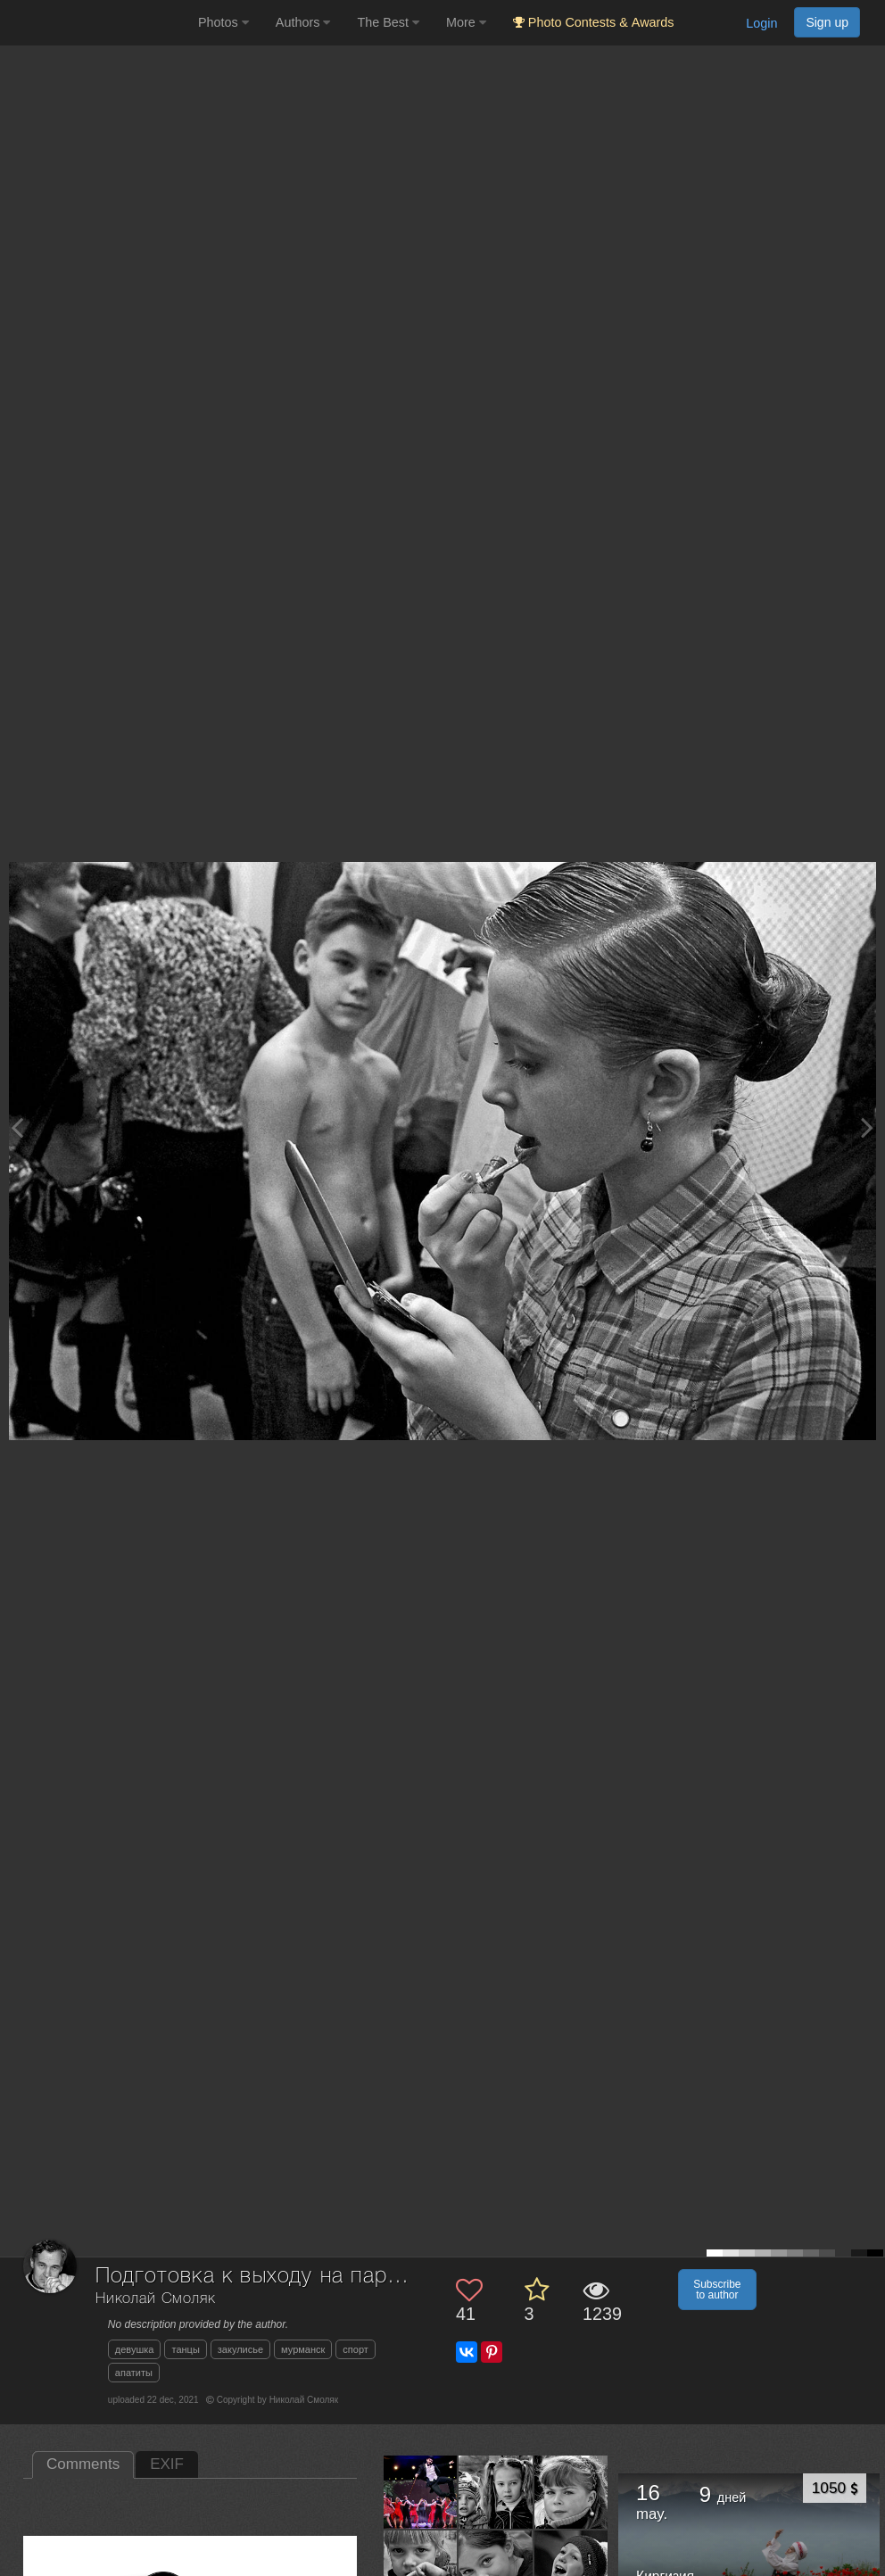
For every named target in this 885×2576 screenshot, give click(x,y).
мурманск (303, 2349)
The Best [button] (388, 22)
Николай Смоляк (155, 2299)
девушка (134, 2349)
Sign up (827, 22)
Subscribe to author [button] (716, 2289)
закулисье (240, 2349)
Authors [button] (303, 22)
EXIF (167, 2464)
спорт (355, 2349)
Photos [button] (223, 22)
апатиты (134, 2372)
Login (761, 23)
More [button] (466, 22)
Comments (83, 2464)
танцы (185, 2349)
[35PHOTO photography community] (96, 22)
